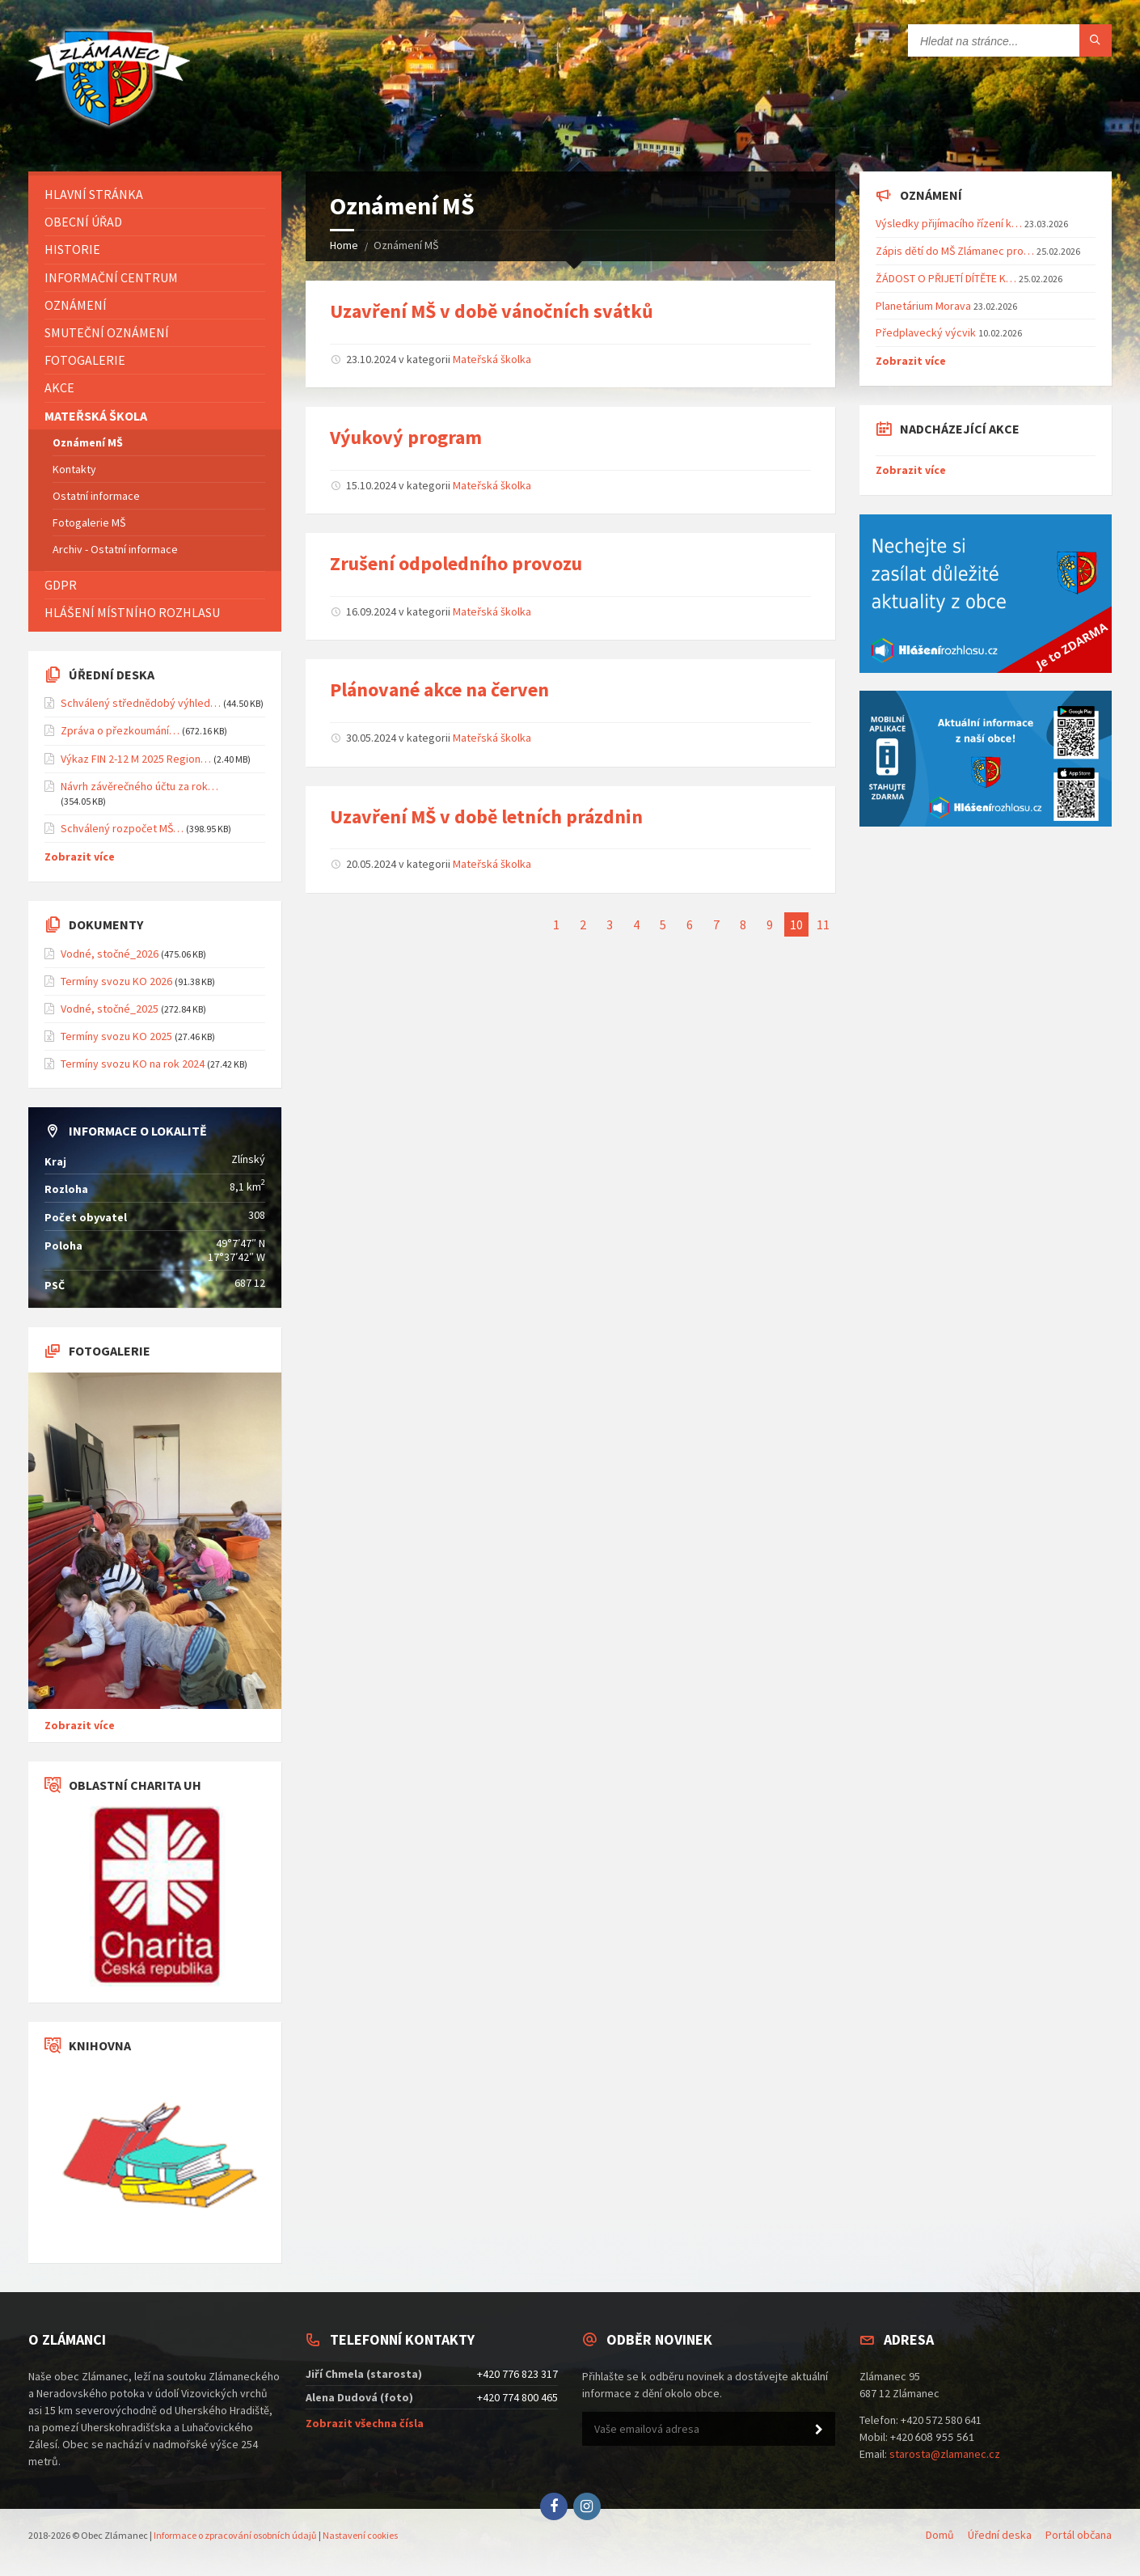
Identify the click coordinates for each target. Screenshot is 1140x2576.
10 (796, 924)
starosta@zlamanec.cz (944, 2454)
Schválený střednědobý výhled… (141, 703)
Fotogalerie (84, 360)
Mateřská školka (492, 359)
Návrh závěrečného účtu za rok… (139, 786)
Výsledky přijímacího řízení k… (949, 223)
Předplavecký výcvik (926, 332)
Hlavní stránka (93, 194)
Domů (940, 2534)
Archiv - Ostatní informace (115, 549)
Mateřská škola (95, 416)
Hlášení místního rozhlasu (132, 612)
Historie (72, 249)
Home (344, 245)
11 (823, 924)
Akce (59, 387)
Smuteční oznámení (106, 332)
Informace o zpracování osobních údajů (235, 2535)
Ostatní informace (96, 496)
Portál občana (1078, 2534)
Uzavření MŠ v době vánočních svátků (491, 311)
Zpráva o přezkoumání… (120, 730)
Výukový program (406, 437)
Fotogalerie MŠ (89, 522)
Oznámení (75, 305)
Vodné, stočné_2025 (109, 1008)
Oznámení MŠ (88, 442)
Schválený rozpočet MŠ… (122, 828)
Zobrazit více (79, 856)
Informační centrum (111, 277)
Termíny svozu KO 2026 (116, 981)
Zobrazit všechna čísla (365, 2423)
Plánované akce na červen (439, 689)
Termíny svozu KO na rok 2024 (133, 1063)
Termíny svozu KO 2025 (116, 1036)
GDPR (60, 585)
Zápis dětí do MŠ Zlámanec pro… (955, 250)
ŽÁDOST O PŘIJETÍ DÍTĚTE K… (946, 278)
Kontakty (74, 469)
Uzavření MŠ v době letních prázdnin (486, 816)
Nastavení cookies (360, 2535)
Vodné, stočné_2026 (109, 953)
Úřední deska (1000, 2534)
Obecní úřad (83, 222)
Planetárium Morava (923, 305)
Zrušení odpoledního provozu (456, 563)
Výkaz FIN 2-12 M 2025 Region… (136, 758)
